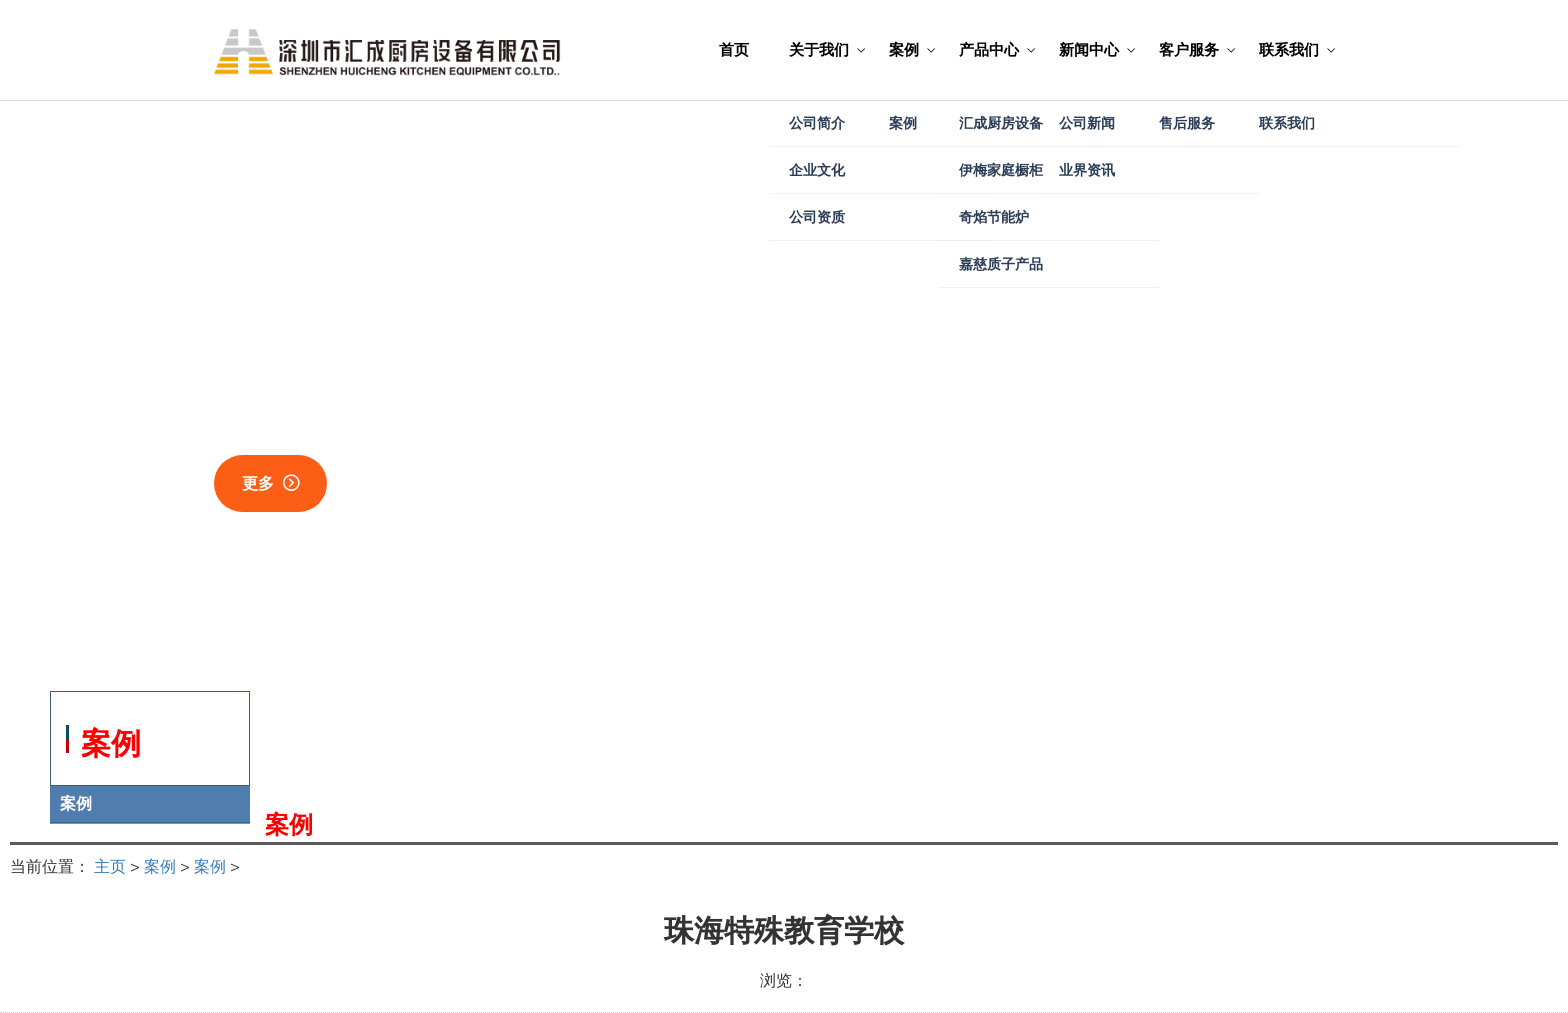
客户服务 (1189, 49)
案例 (904, 49)
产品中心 (989, 49)
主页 (110, 866)
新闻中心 (1089, 49)
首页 (734, 49)
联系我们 (1289, 49)
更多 (258, 483)
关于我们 (819, 49)
